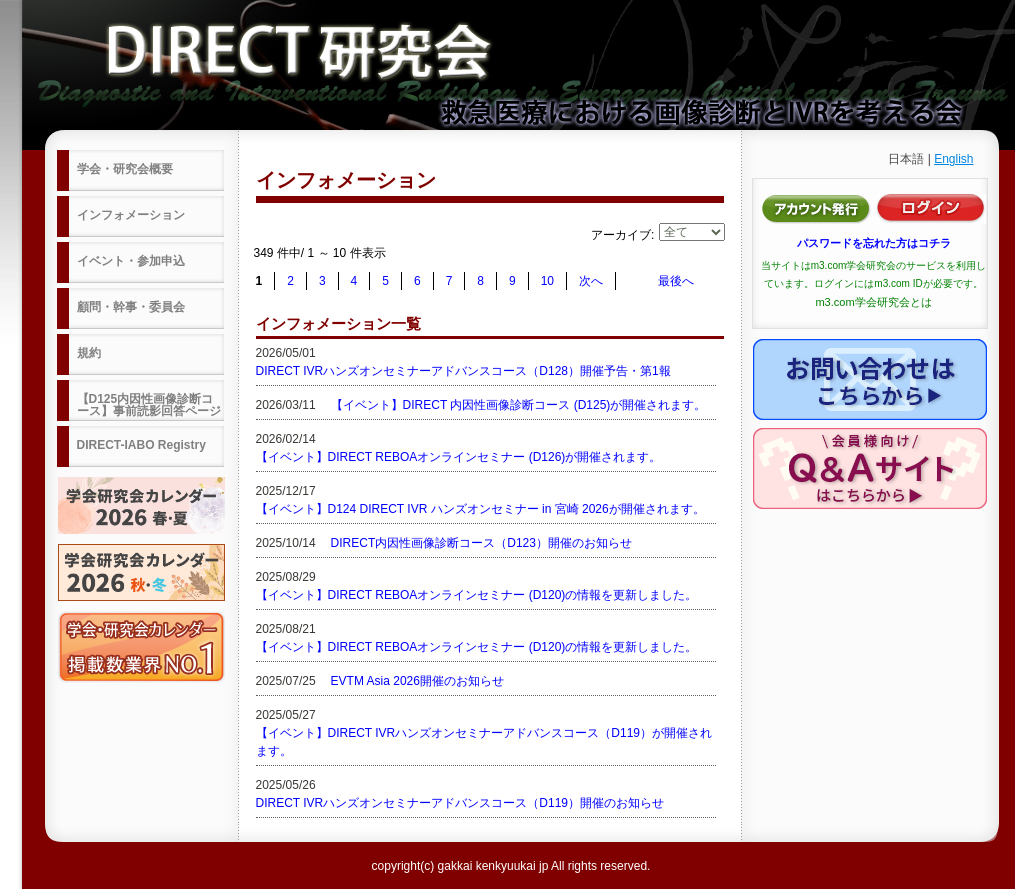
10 (547, 281)
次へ (591, 281)
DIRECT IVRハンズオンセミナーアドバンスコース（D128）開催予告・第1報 (463, 371)
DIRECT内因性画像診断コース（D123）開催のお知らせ (481, 543)
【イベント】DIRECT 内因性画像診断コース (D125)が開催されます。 (519, 405)
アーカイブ (621, 235)
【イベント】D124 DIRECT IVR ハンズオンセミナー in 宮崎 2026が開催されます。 (480, 509)
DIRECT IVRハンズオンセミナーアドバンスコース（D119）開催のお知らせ (460, 803)
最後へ (676, 281)
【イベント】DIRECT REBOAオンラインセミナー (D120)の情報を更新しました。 (477, 595)
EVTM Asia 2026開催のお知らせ (417, 681)
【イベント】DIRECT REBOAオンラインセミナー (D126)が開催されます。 (459, 457)
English (953, 159)
